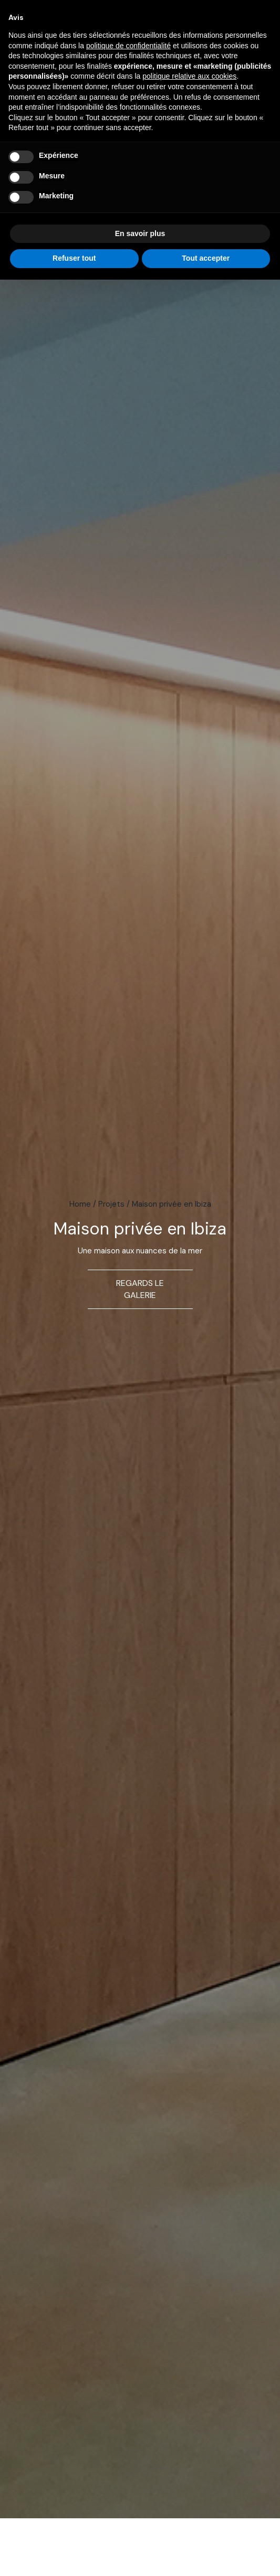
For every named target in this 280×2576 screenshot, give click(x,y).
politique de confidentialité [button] (128, 45)
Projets (111, 1204)
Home (80, 1204)
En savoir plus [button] (140, 233)
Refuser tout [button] (74, 258)
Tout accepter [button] (206, 258)
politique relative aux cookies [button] (189, 76)
